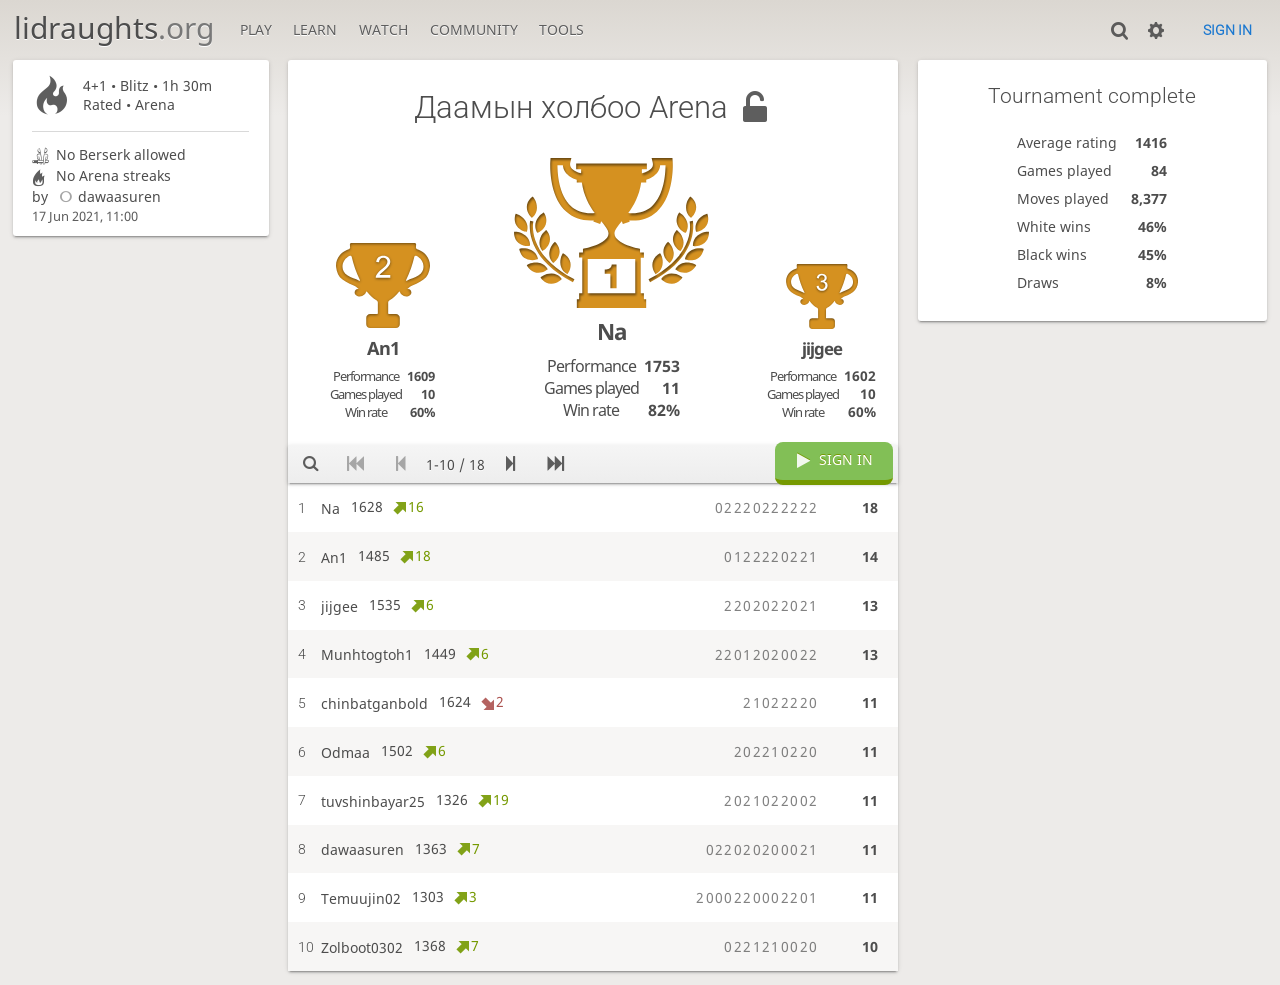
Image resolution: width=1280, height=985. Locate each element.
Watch (383, 29)
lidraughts (114, 27)
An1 (383, 348)
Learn (315, 29)
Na (611, 331)
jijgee (822, 348)
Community (474, 29)
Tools (561, 29)
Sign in (1227, 30)
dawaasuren (106, 196)
